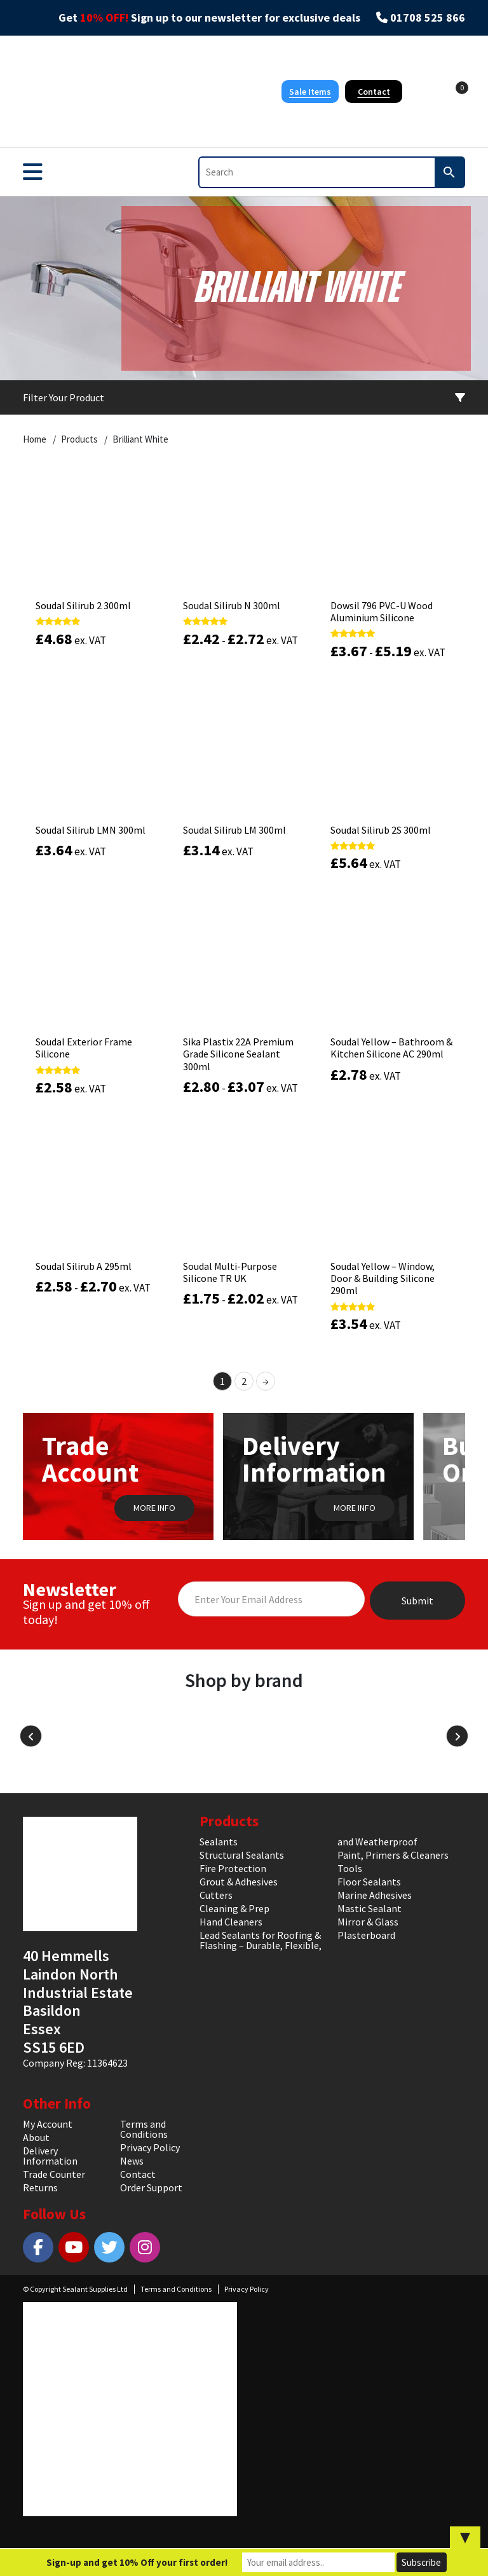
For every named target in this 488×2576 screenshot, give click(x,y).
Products (79, 439)
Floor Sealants (369, 1881)
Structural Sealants (242, 1855)
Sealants (219, 1841)
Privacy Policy (150, 2147)
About (36, 2137)
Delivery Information (50, 2155)
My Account (47, 2124)
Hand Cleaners (231, 1921)
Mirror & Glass (367, 1921)
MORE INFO (154, 1507)
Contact (374, 91)
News (132, 2160)
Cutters (216, 1895)
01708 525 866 (427, 18)
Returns (40, 2187)
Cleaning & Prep (234, 1908)
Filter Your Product (244, 397)
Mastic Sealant (369, 1908)
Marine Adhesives (374, 1895)
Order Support (151, 2187)
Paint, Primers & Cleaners (393, 1855)
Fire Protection (233, 1868)
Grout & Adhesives (239, 1881)
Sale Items (310, 91)
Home (34, 439)
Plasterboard (366, 1935)
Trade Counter (54, 2174)
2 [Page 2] (244, 1381)
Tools (349, 1868)
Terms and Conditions (144, 2129)
